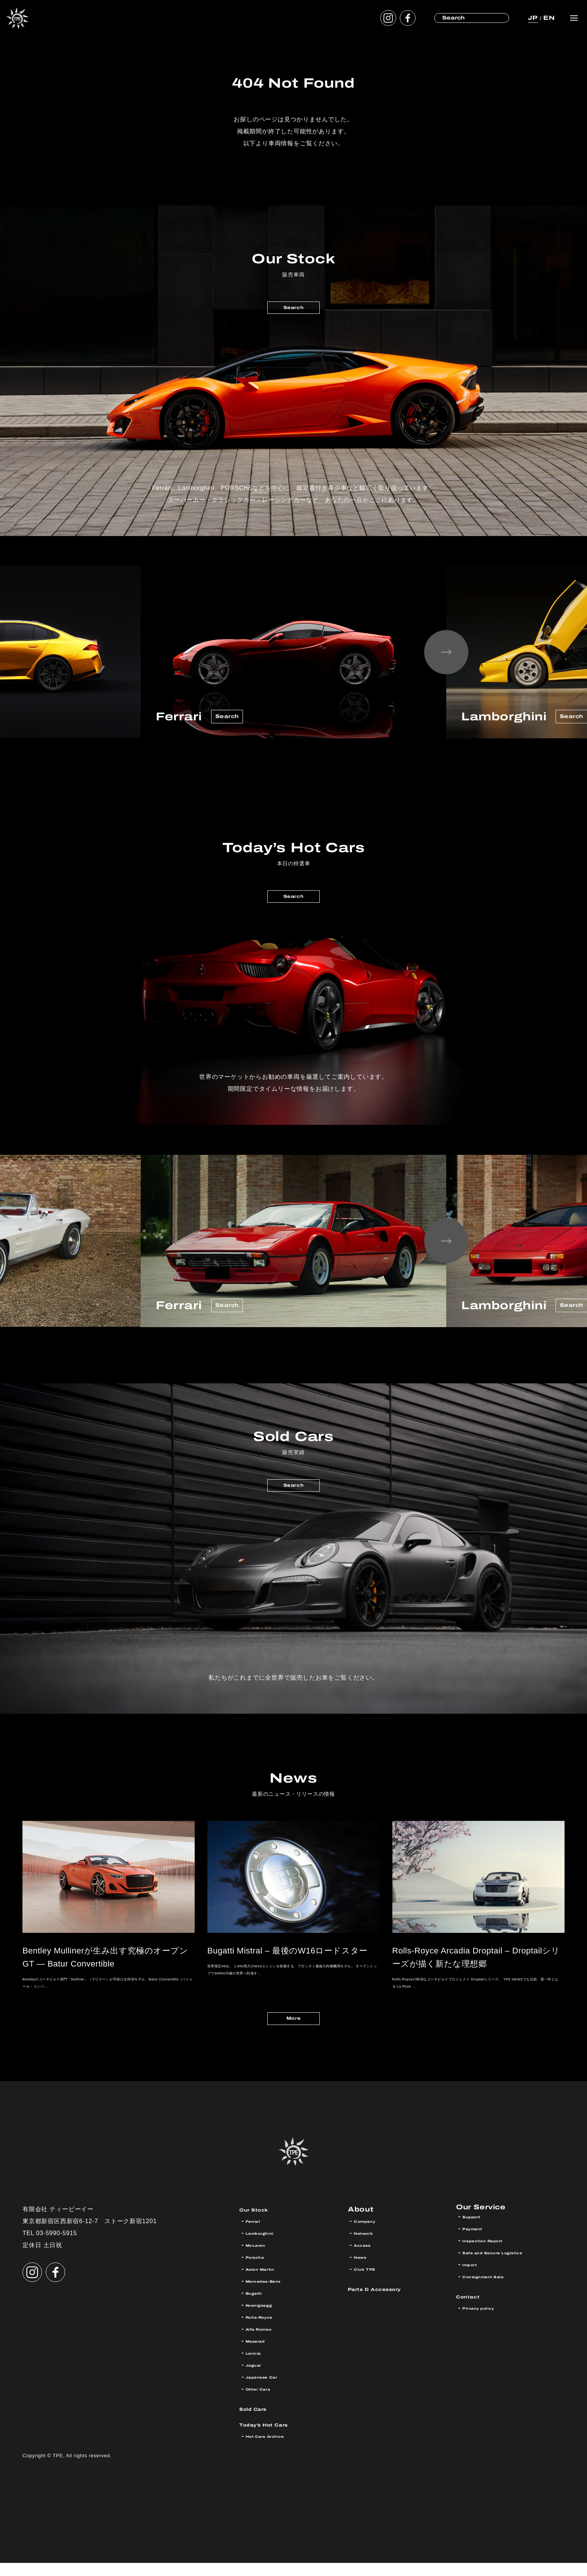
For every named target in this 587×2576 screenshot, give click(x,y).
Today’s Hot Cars (276, 2437)
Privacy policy (485, 2326)
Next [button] (446, 652)
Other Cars (264, 2402)
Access (367, 2258)
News (363, 2270)
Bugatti (258, 2306)
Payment (477, 2246)
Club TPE (369, 2282)
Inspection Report (493, 2258)
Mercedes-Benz (272, 2294)
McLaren (261, 2258)
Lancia (257, 2366)
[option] (293, 652)
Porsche (260, 2270)
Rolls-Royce (266, 2330)
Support (475, 2234)
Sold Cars (260, 2421)
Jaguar (257, 2378)
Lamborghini (266, 2246)
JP (530, 17)
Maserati (261, 2354)
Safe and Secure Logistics (507, 2270)
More (293, 2028)
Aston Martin (268, 2282)
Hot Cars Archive (275, 2449)
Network (368, 2246)
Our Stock (260, 2222)
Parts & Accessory (388, 2302)
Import (473, 2282)
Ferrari (257, 2234)
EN (547, 17)
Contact (473, 2314)
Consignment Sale (493, 2294)
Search (293, 311)
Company (370, 2234)
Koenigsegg (266, 2318)
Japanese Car (270, 2390)
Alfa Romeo (266, 2342)
